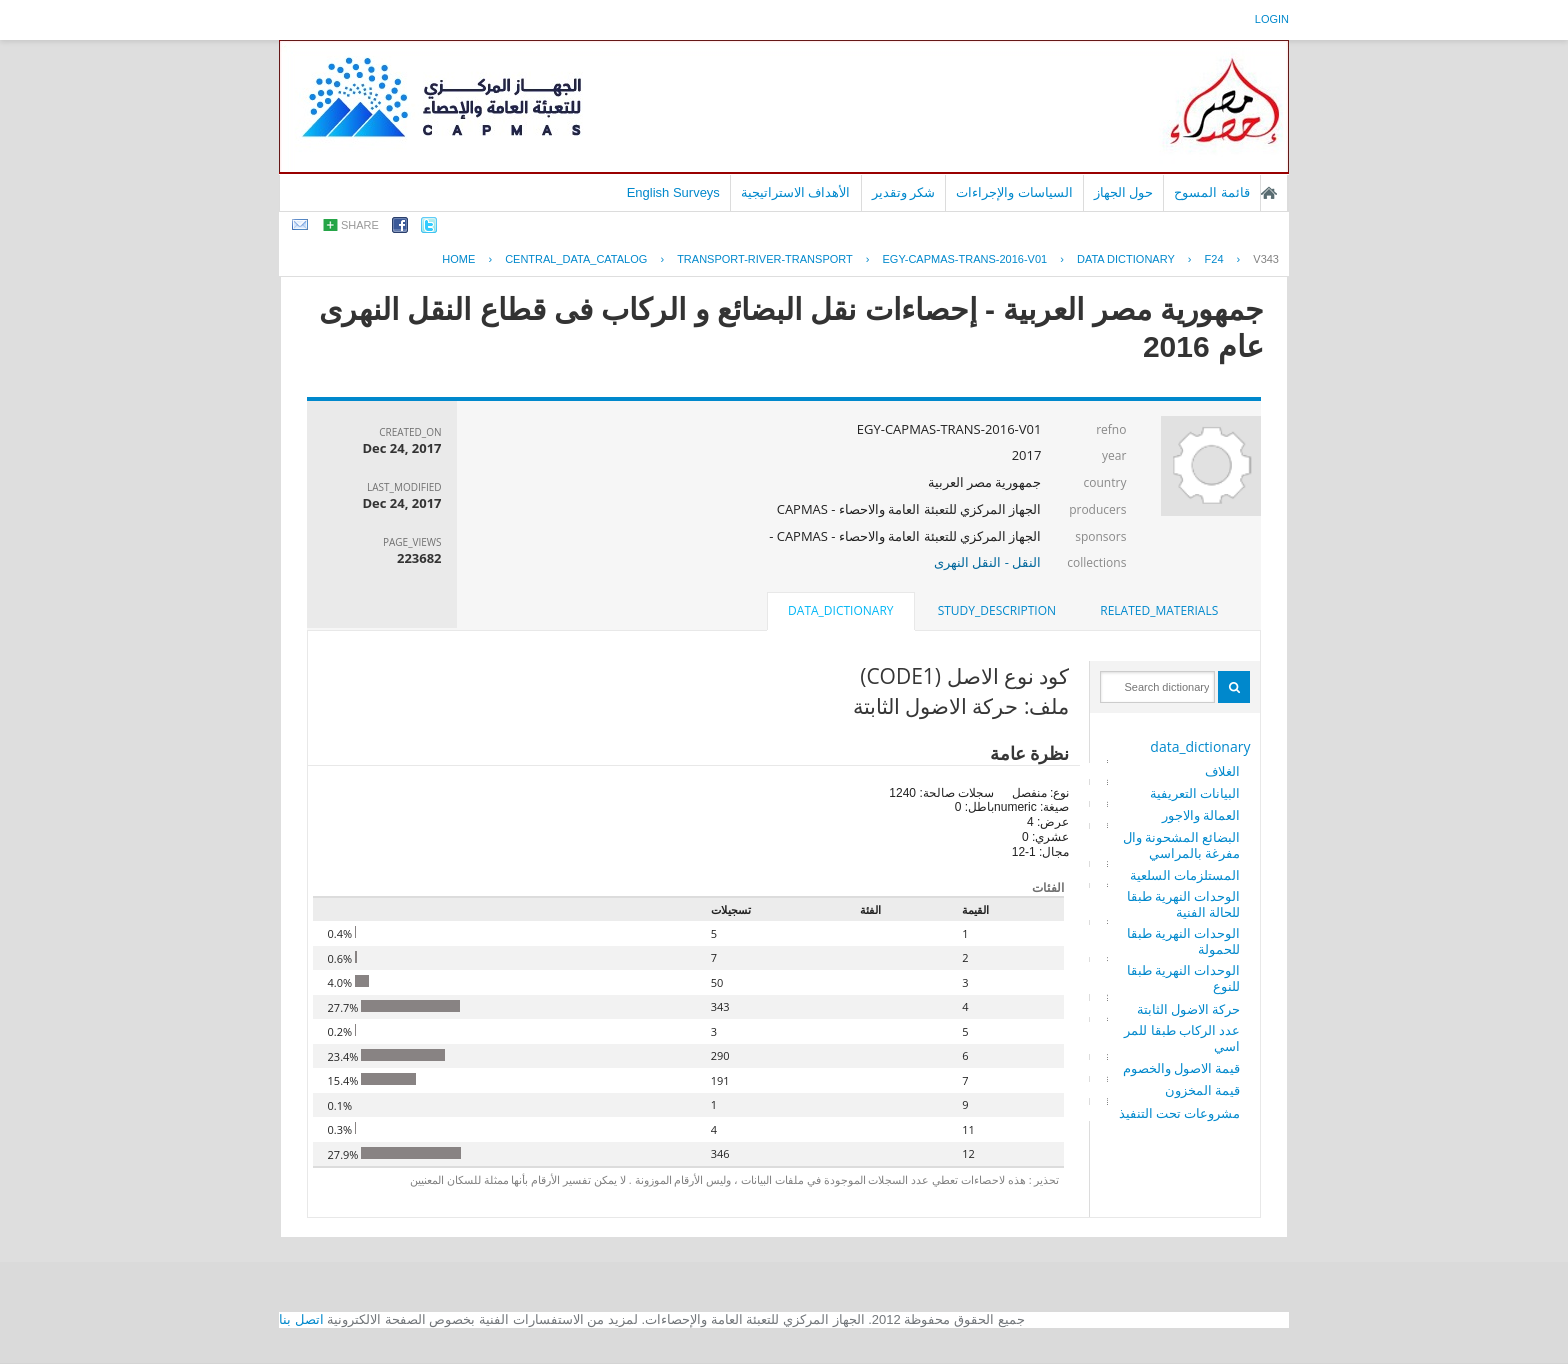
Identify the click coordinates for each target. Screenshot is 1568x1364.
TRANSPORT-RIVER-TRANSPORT (765, 259)
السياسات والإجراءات (1014, 192)
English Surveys (673, 192)
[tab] (1159, 611)
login (1272, 19)
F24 (1214, 259)
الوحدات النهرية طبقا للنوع (1184, 978)
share (360, 225)
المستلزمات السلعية (1185, 875)
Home (458, 259)
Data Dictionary (1126, 259)
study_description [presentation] (997, 610)
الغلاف (1222, 771)
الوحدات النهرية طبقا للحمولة (1184, 941)
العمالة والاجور (1201, 815)
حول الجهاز (1124, 192)
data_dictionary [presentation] (840, 610)
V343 (1266, 259)
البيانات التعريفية (1195, 793)
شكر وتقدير (904, 192)
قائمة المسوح (1212, 192)
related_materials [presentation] (1159, 610)
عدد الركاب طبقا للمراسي (1182, 1038)
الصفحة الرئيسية (1269, 193)
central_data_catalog (576, 259)
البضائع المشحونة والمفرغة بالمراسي (1182, 845)
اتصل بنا (301, 1319)
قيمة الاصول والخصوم (1182, 1068)
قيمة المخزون (1202, 1090)
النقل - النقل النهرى (987, 562)
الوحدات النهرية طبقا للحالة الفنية (1184, 904)
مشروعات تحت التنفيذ (1180, 1113)
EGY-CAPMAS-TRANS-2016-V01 (965, 259)
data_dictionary (1200, 746)
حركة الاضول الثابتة (1189, 1009)
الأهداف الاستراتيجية (796, 192)
